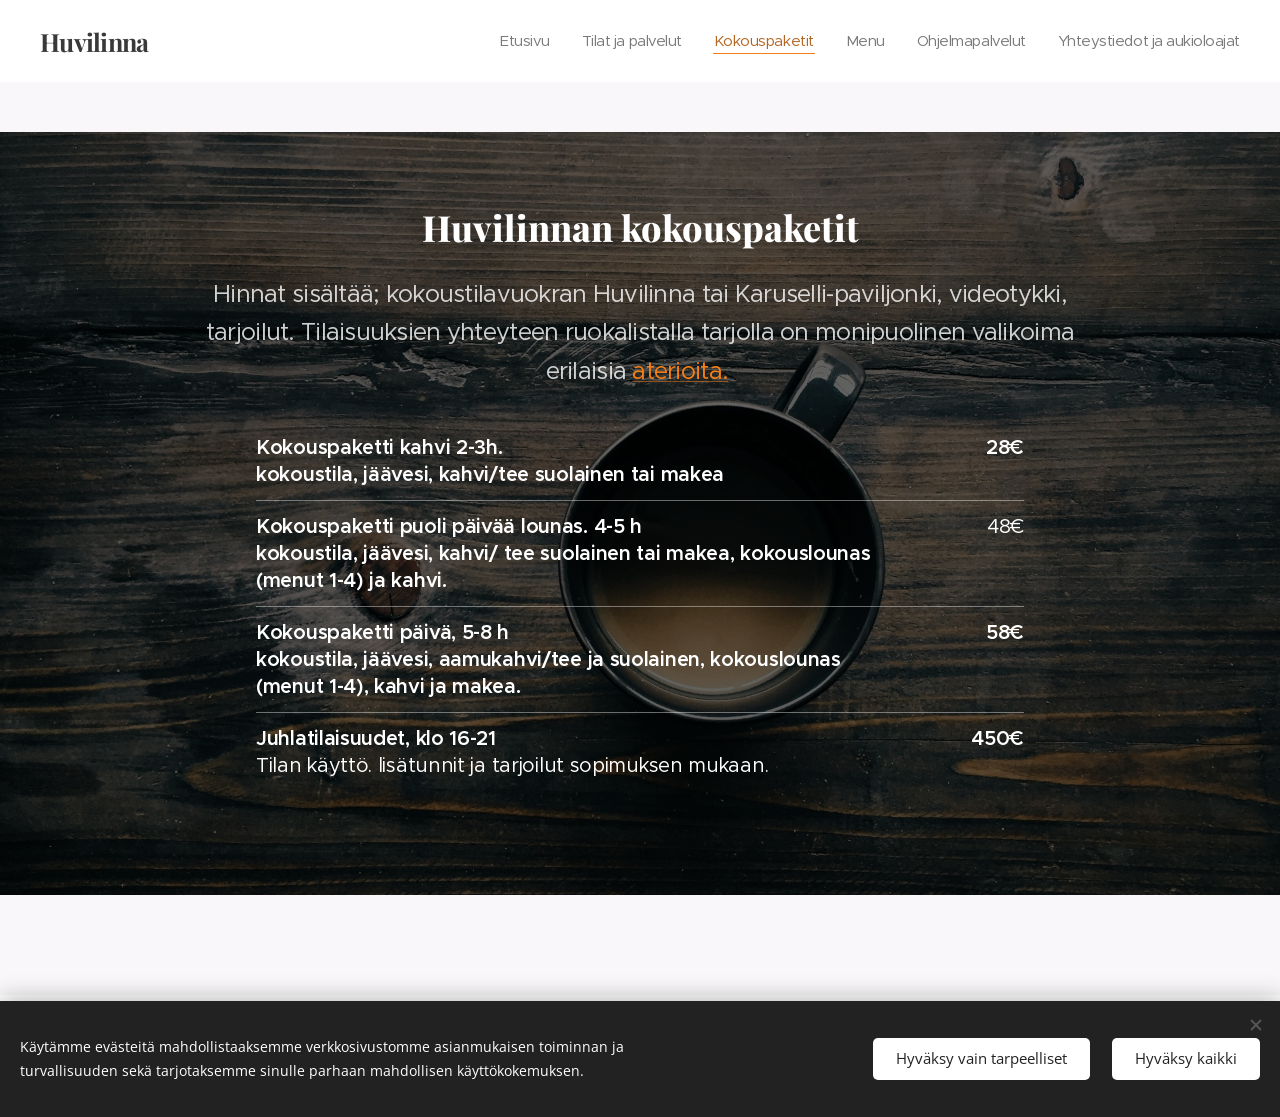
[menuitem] (493, 41)
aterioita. (680, 371)
